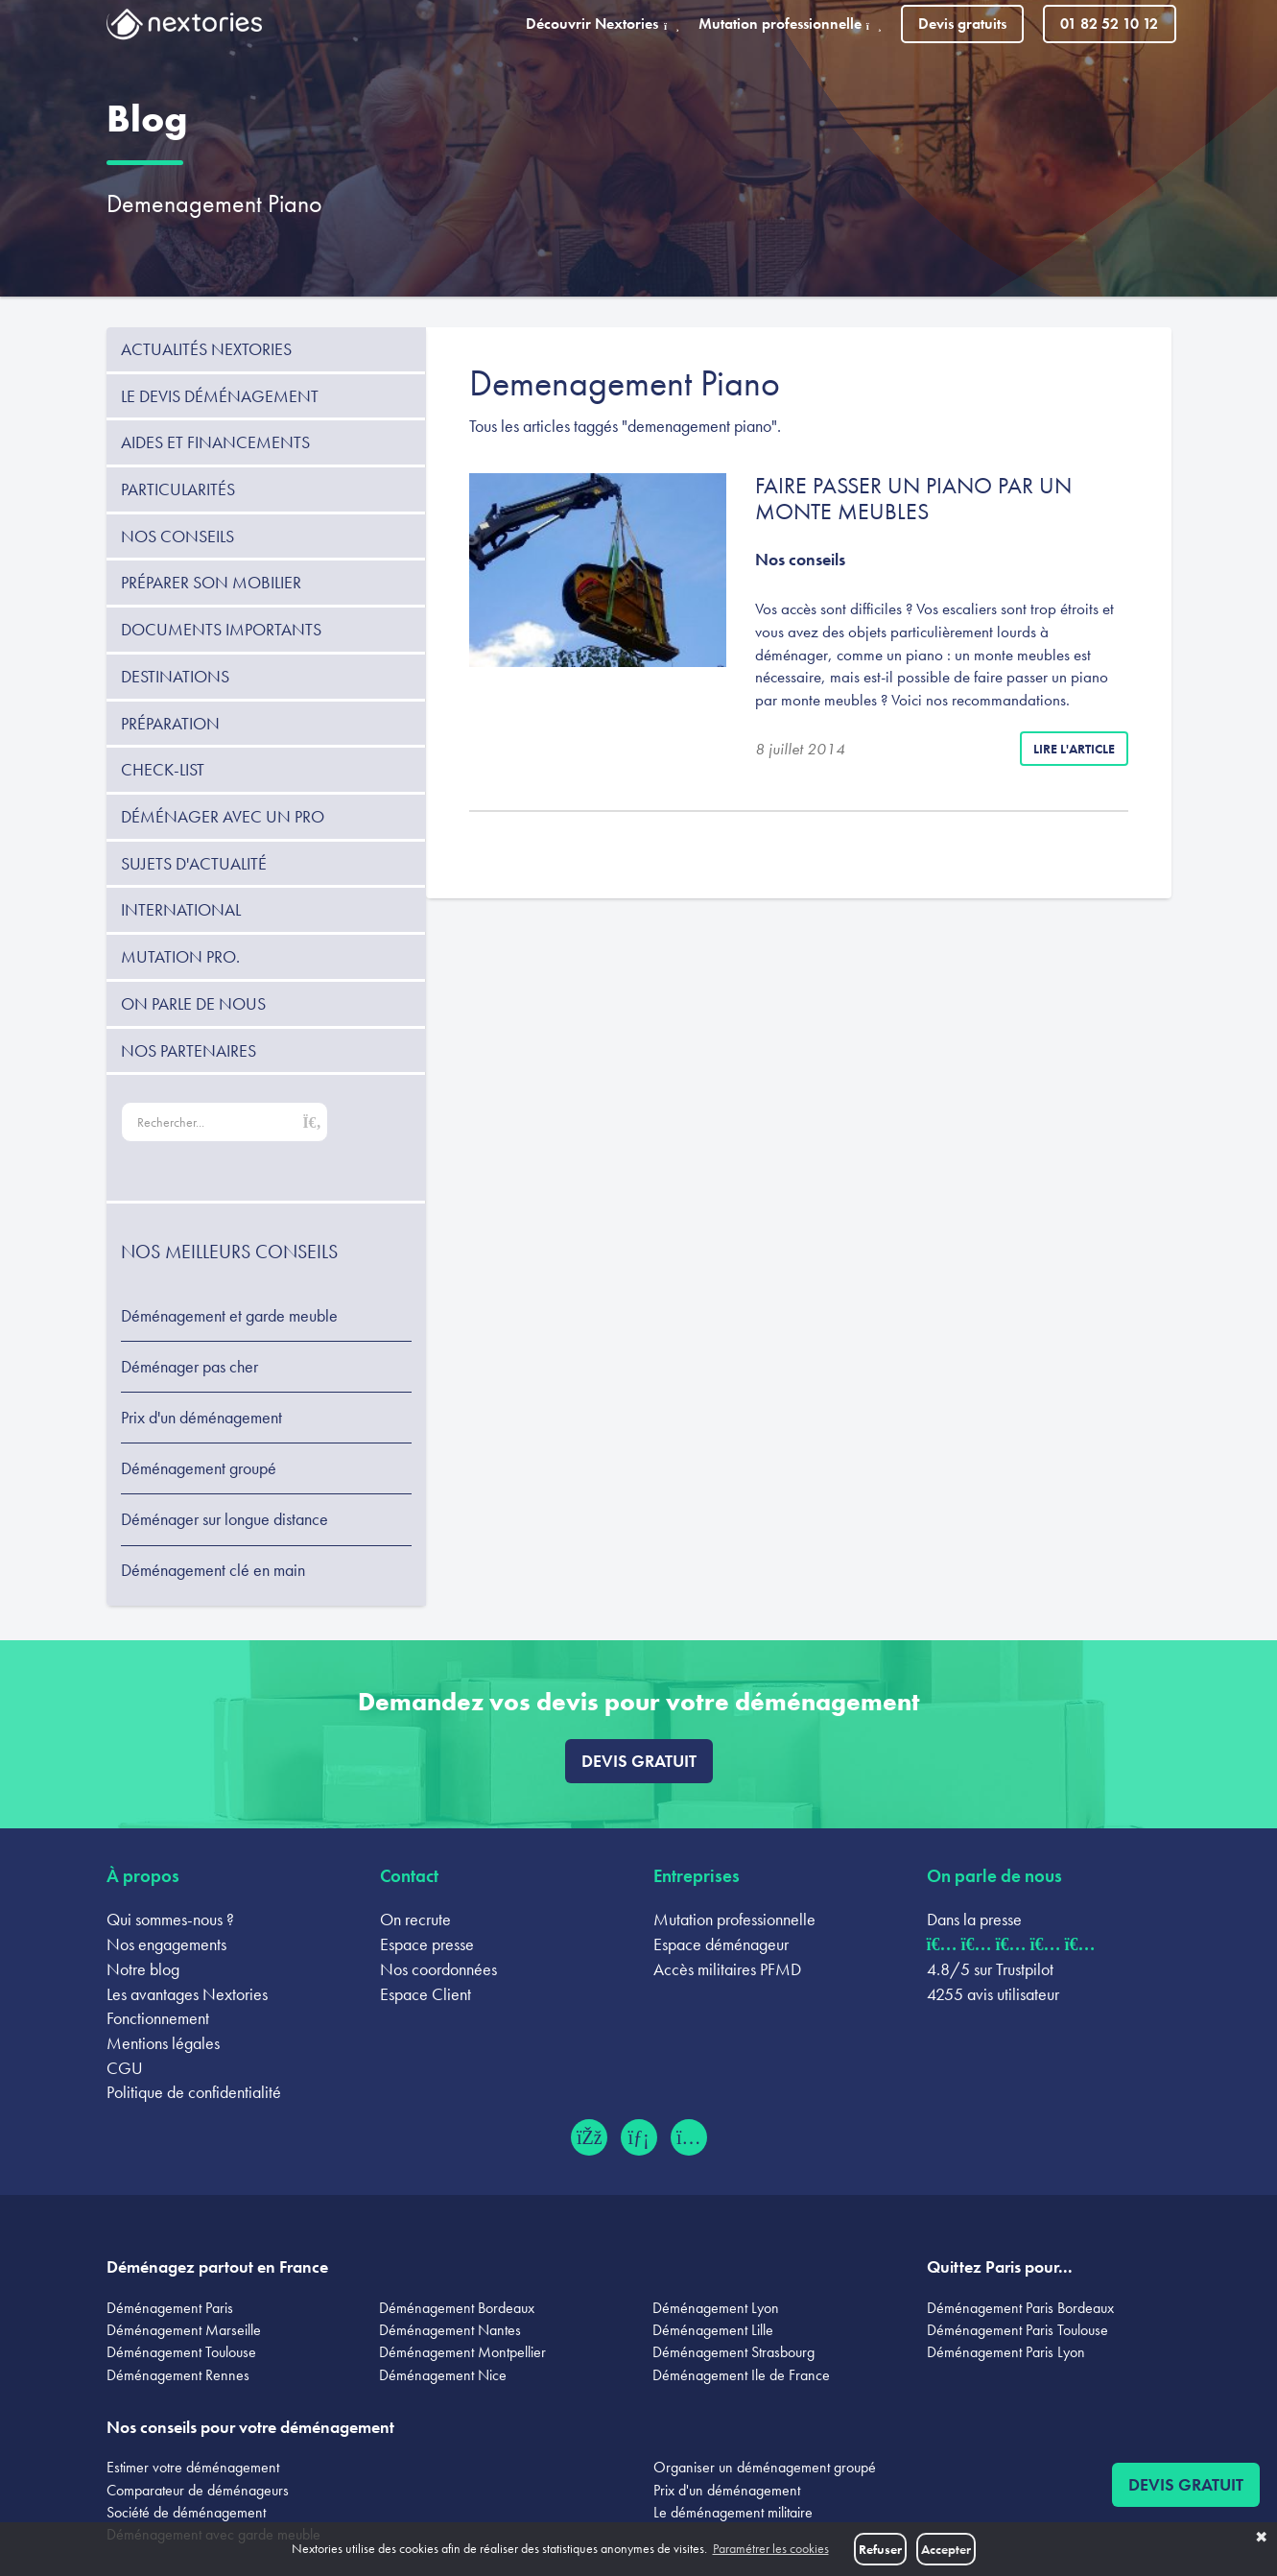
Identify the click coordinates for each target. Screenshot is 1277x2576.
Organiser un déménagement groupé (764, 2467)
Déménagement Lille (712, 2330)
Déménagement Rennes (177, 2375)
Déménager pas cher (189, 1366)
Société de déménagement (186, 2512)
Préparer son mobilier (211, 582)
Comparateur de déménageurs (197, 2490)
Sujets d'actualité (194, 863)
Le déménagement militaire (733, 2512)
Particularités (178, 489)
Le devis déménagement (220, 396)
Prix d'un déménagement (201, 1417)
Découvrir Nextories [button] (602, 23)
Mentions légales (163, 2043)
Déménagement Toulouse (181, 2352)
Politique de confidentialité (193, 2092)
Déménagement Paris (169, 2308)
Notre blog (142, 1969)
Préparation (170, 723)
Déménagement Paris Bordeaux (1020, 2308)
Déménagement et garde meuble (229, 1315)
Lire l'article (1074, 748)
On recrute (415, 1919)
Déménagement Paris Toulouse (1017, 2330)
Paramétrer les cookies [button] (771, 2548)
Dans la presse (974, 1919)
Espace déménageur (721, 1944)
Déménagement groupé (198, 1468)
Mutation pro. (180, 956)
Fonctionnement (157, 2018)
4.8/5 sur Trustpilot (990, 1969)
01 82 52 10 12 (1109, 23)
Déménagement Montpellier (462, 2352)
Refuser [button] (880, 2549)
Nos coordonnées (438, 1969)
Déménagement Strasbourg (733, 2352)
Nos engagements (166, 1944)
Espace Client (425, 1994)
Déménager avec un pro (222, 816)
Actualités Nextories (206, 349)
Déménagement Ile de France (741, 2375)
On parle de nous (193, 1003)
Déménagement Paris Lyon (1006, 2352)
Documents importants (221, 629)
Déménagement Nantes (450, 2330)
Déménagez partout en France (217, 2266)
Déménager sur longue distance (224, 1519)
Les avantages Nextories (187, 1994)
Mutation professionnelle (734, 1919)
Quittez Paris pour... (1000, 2266)
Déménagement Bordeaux (456, 2308)
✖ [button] (1261, 2537)
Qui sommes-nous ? (170, 1919)
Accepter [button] (946, 2549)
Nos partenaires (188, 1050)
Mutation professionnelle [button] (790, 23)
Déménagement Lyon (715, 2308)
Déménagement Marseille (183, 2330)
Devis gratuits (962, 23)
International (181, 909)
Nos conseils (177, 536)
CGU (124, 2068)
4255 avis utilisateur (993, 1994)
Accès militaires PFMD (727, 1969)
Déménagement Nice (443, 2375)
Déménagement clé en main (213, 1570)
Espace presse (427, 1944)
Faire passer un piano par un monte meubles (913, 497)
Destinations (175, 676)
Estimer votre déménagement (192, 2467)
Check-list (162, 769)
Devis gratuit (639, 1761)
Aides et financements (215, 442)
